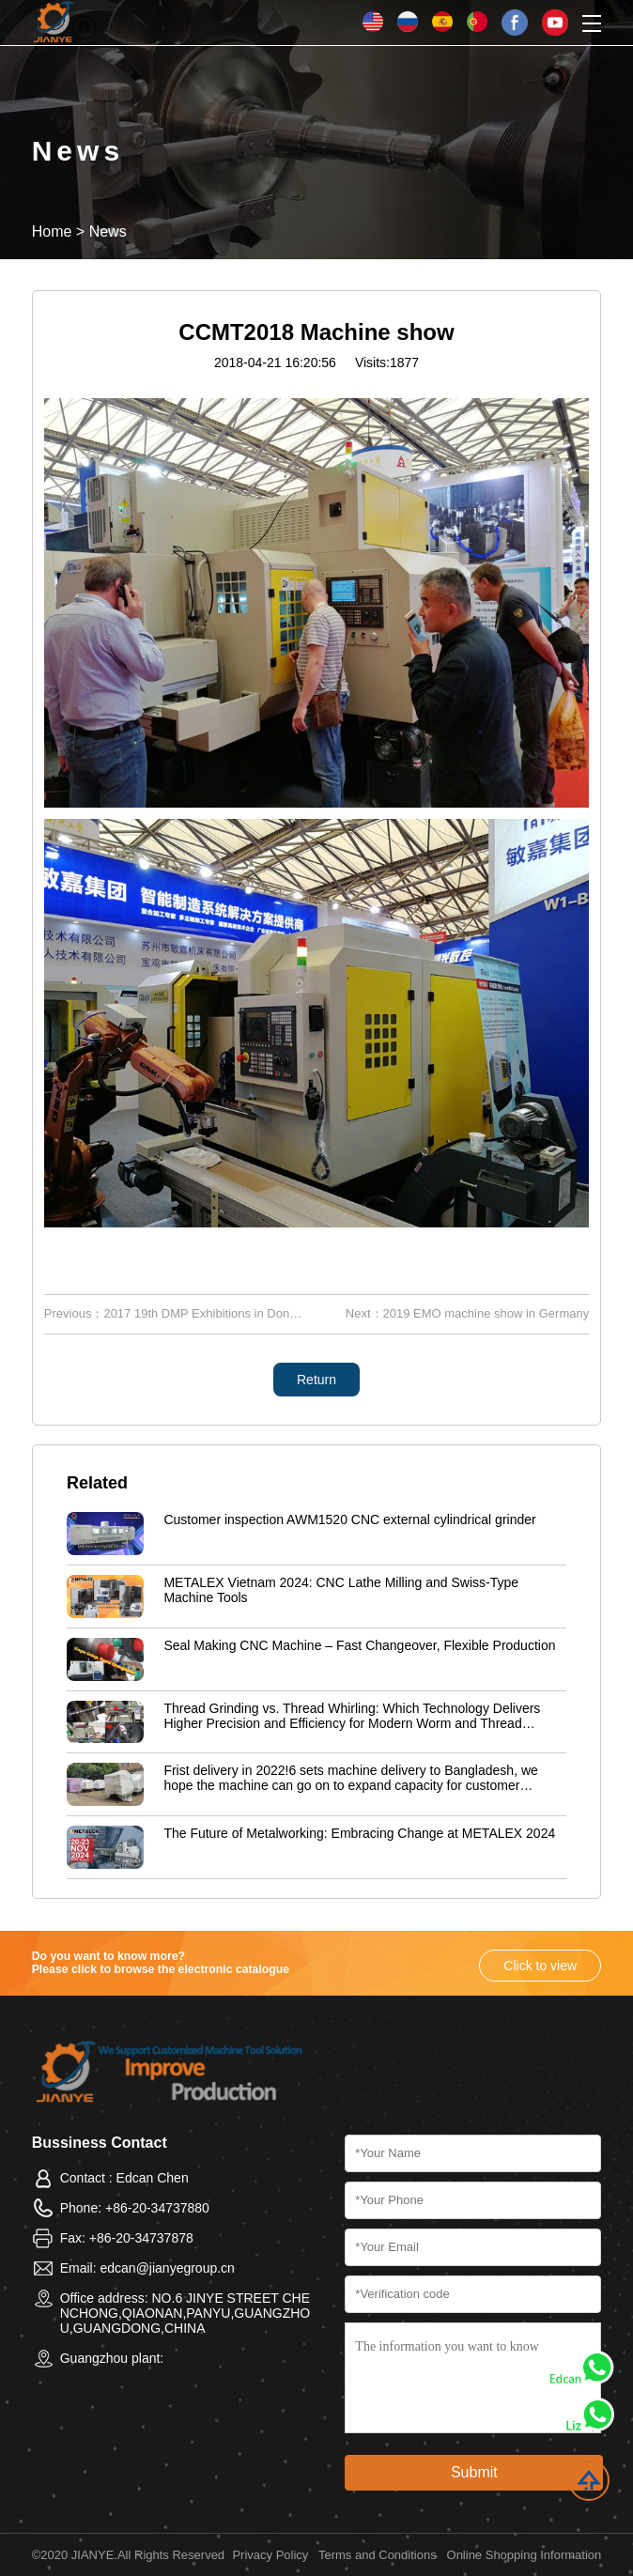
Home (52, 231)
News (108, 231)
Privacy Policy (270, 2555)
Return (316, 1379)
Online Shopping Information (524, 2555)
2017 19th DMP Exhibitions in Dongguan (213, 1313)
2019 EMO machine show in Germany (486, 1313)
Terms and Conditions (377, 2555)
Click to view (540, 1965)
